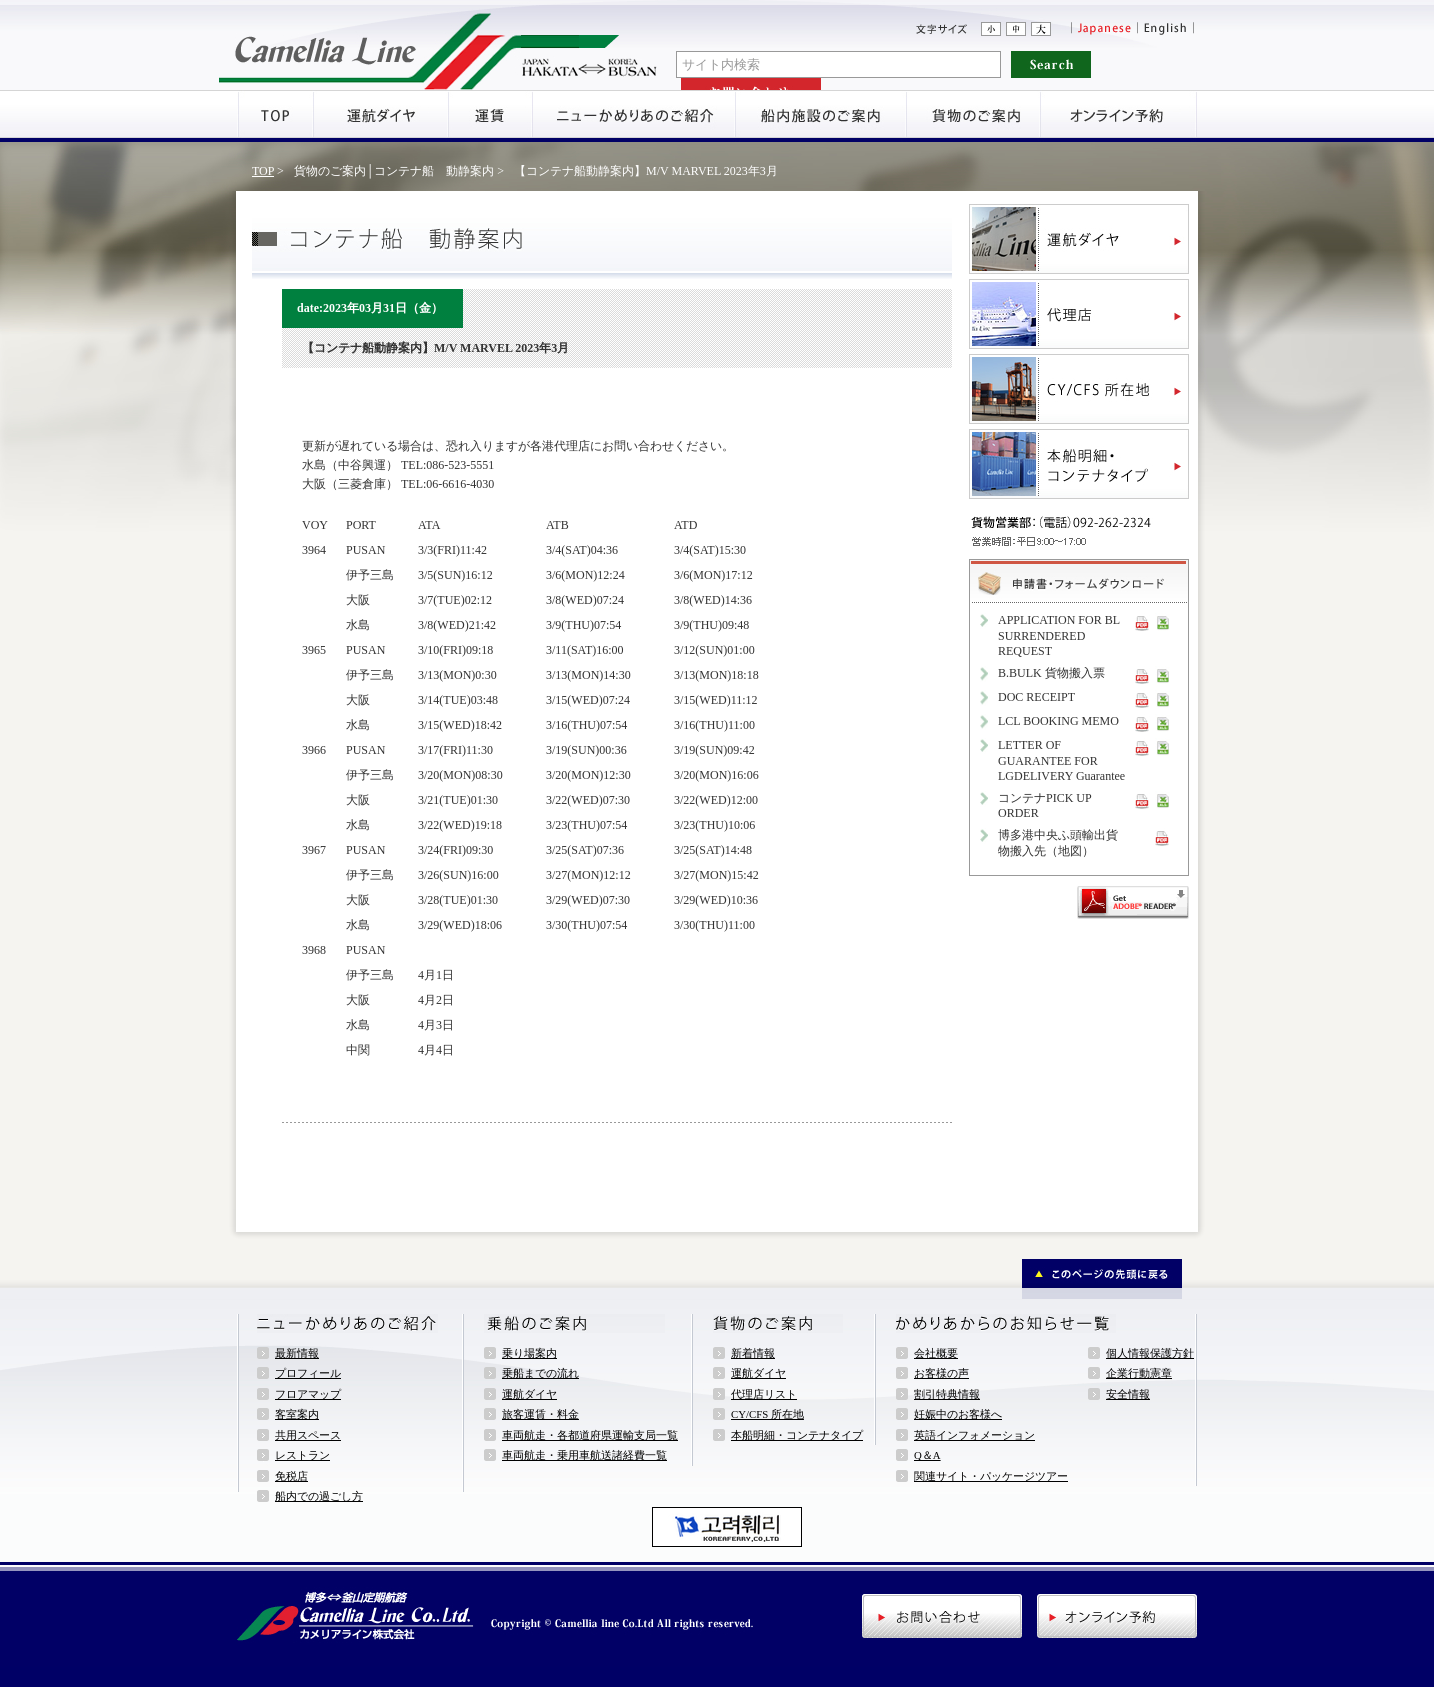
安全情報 (1128, 1394)
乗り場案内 (529, 1353)
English (1167, 29)
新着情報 (753, 1353)
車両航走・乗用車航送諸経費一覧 (584, 1455)
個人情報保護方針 (1150, 1353)
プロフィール (308, 1373)
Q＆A (927, 1455)
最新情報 (297, 1353)
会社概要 (936, 1353)
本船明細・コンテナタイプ (797, 1435)
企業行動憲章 (1139, 1373)
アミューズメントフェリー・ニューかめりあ (438, 45)
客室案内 (297, 1414)
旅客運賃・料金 (540, 1414)
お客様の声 (941, 1373)
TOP (263, 171)
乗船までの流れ (540, 1373)
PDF (1142, 622)
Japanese (1104, 29)
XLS (1162, 622)
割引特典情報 (947, 1394)
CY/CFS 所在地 (767, 1414)
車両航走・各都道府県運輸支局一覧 (590, 1435)
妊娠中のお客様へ (958, 1414)
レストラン (302, 1455)
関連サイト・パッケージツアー (991, 1476)
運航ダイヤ (529, 1394)
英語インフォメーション (974, 1435)
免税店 (291, 1476)
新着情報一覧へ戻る (367, 1156)
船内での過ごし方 (319, 1496)
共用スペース (308, 1435)
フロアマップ (308, 1394)
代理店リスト (764, 1394)
